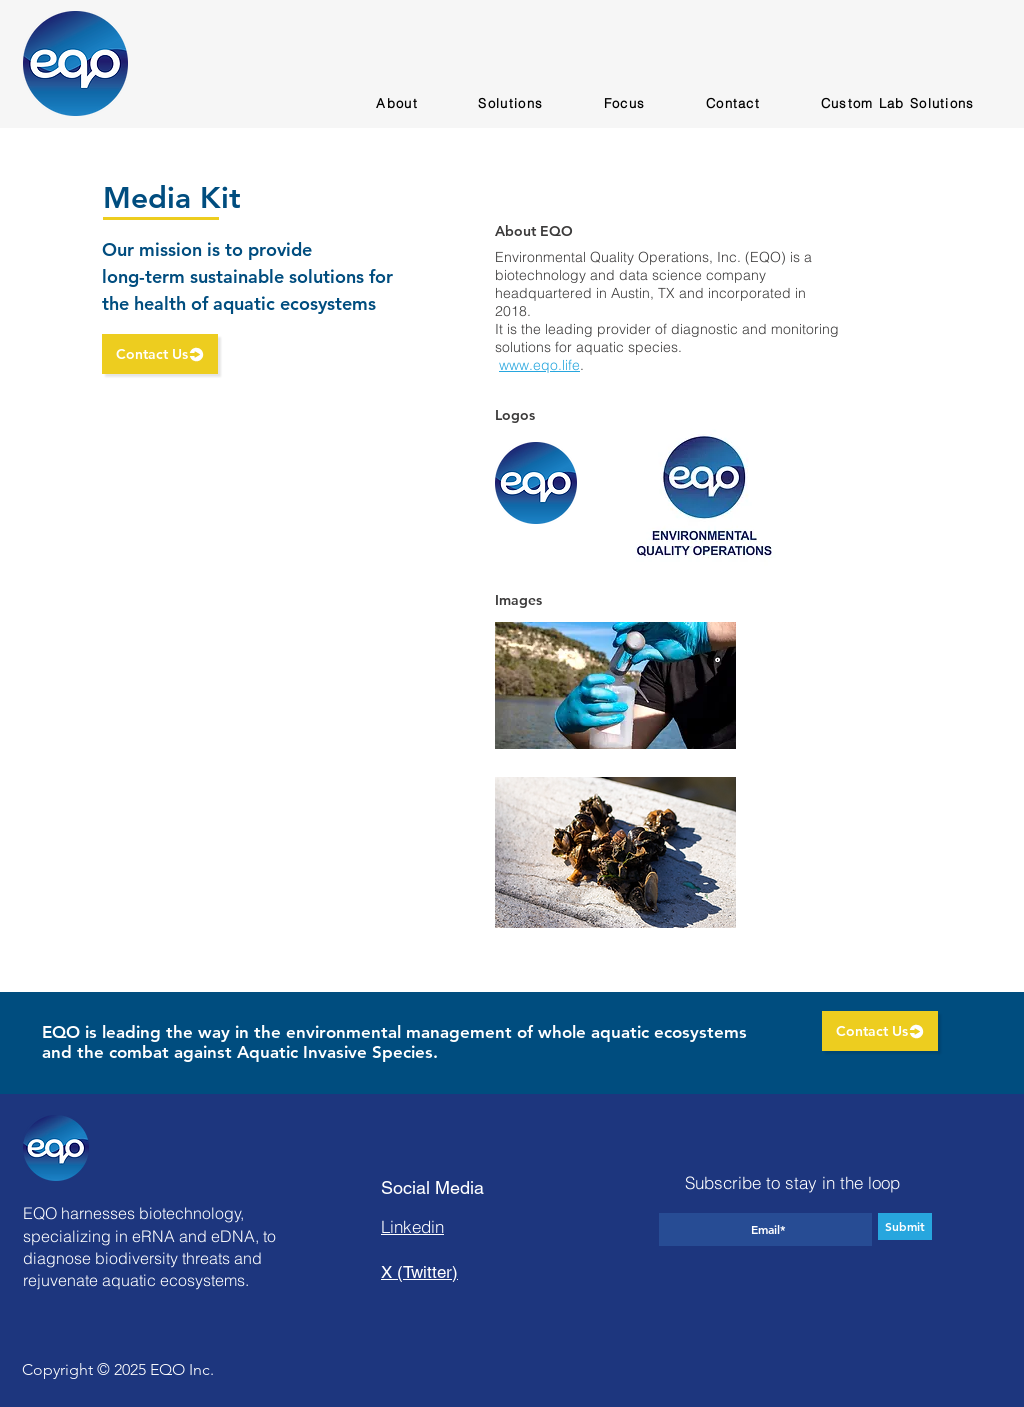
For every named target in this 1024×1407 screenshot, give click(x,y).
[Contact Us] (160, 354)
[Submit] (905, 1226)
